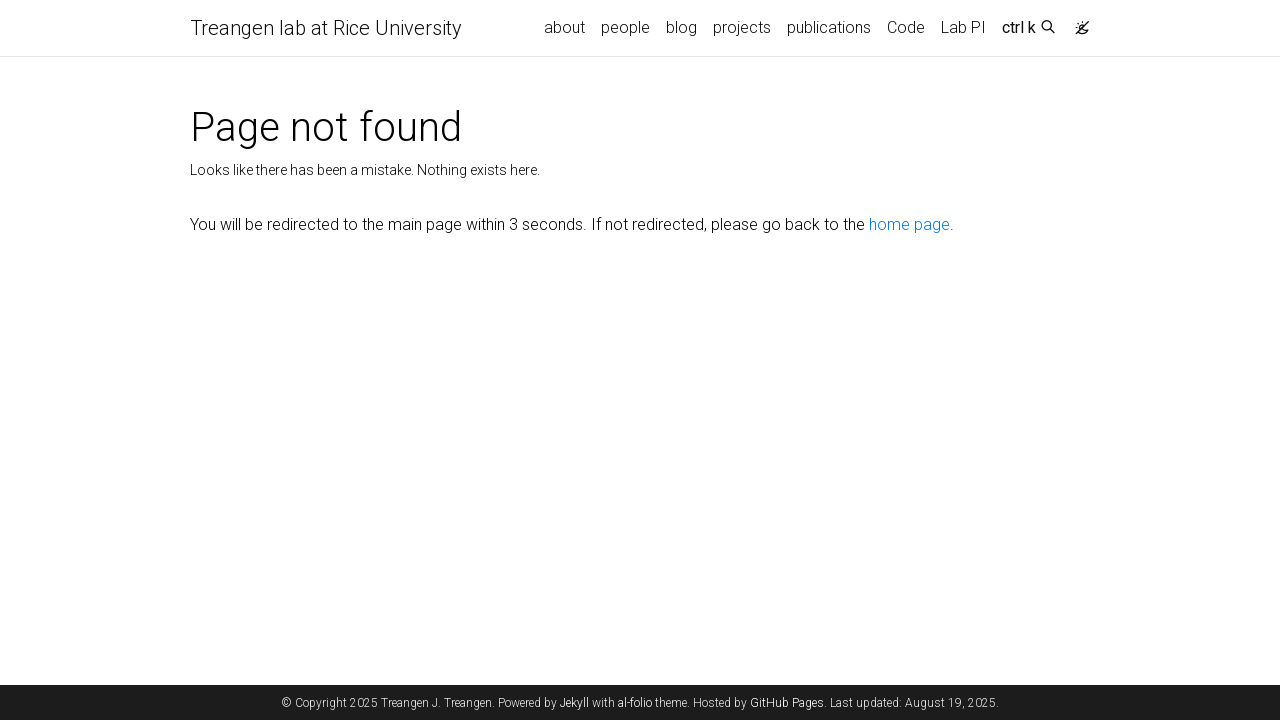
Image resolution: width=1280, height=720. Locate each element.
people (625, 27)
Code (906, 27)
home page (909, 224)
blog (681, 27)
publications (829, 27)
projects (742, 27)
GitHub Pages (787, 703)
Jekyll (574, 703)
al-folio (635, 703)
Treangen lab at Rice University (326, 28)
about (564, 27)
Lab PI (963, 27)
